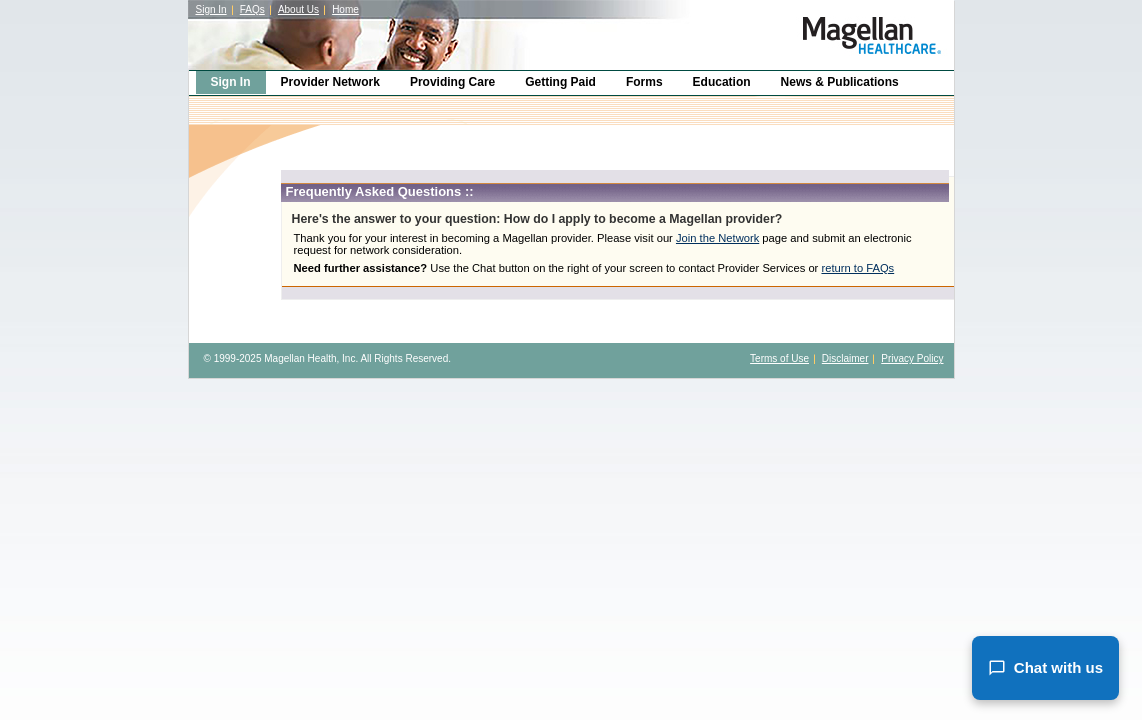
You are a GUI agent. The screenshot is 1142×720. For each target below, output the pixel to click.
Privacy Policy (912, 358)
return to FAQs (857, 268)
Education (722, 82)
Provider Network (330, 82)
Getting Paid (560, 82)
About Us (298, 9)
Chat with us (1045, 668)
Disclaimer (845, 358)
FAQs (252, 9)
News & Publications (840, 82)
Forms (644, 82)
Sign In (211, 9)
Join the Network (717, 238)
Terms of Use (779, 358)
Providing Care (452, 82)
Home (345, 9)
